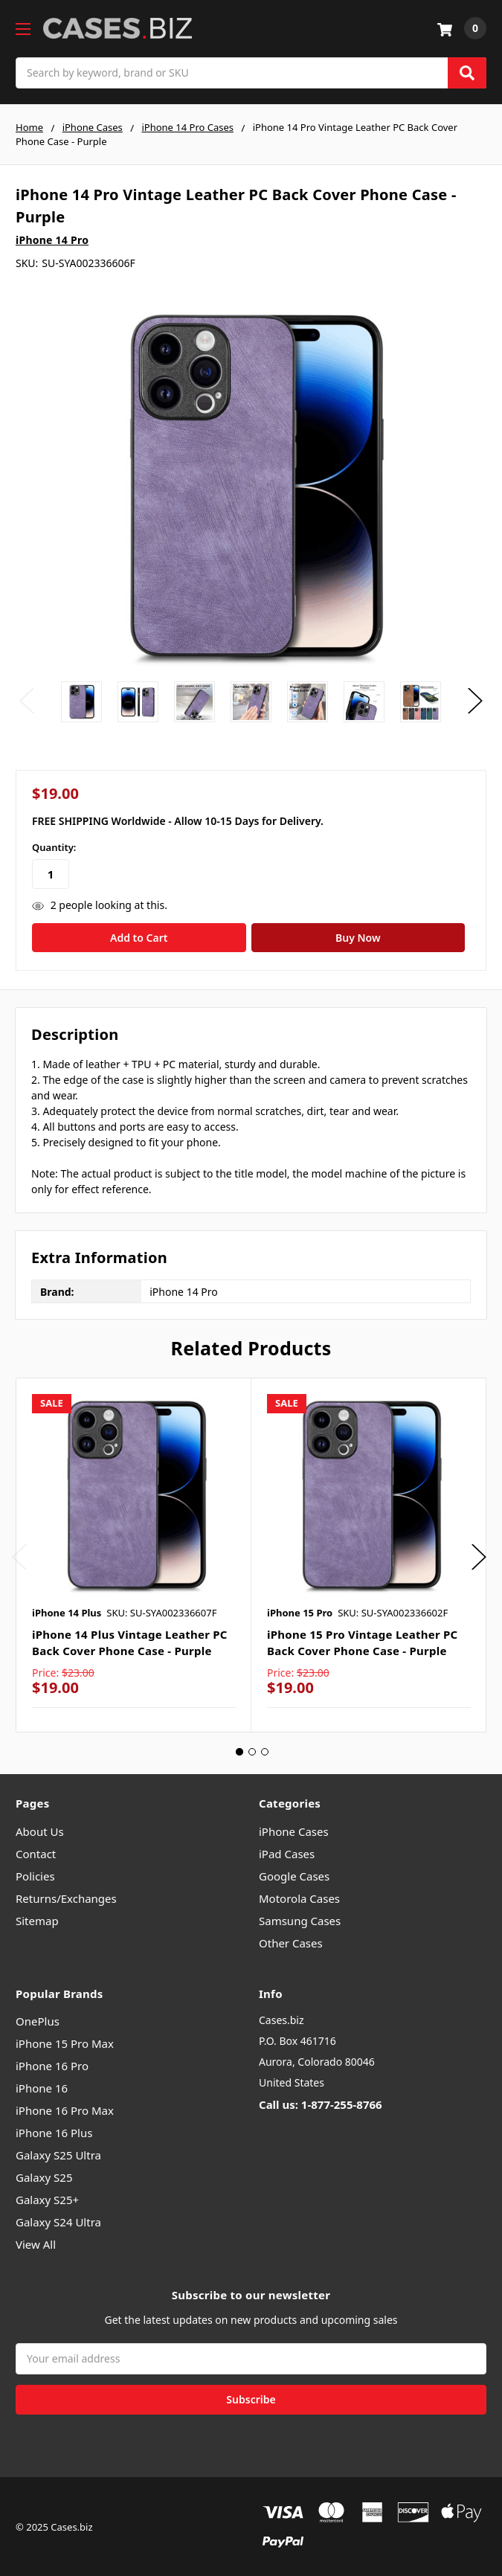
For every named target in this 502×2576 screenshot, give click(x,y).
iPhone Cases (294, 1829)
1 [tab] (239, 1750)
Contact (36, 1851)
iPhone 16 (42, 2086)
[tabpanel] (133, 1553)
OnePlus (37, 2019)
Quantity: (54, 847)
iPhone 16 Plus (54, 2131)
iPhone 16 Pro (52, 2064)
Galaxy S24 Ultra (58, 2220)
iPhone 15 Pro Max (65, 2041)
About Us (40, 1829)
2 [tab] (252, 1750)
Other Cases (291, 1940)
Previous (27, 701)
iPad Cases (287, 1851)
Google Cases (294, 1873)
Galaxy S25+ (47, 2198)
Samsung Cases (300, 1918)
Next (475, 701)
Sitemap (37, 1918)
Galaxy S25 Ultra (58, 2153)
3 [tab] (264, 1750)
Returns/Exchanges (66, 1896)
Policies (35, 1873)
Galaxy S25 (44, 2175)
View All (36, 2242)
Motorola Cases (299, 1896)
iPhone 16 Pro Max (65, 2108)
